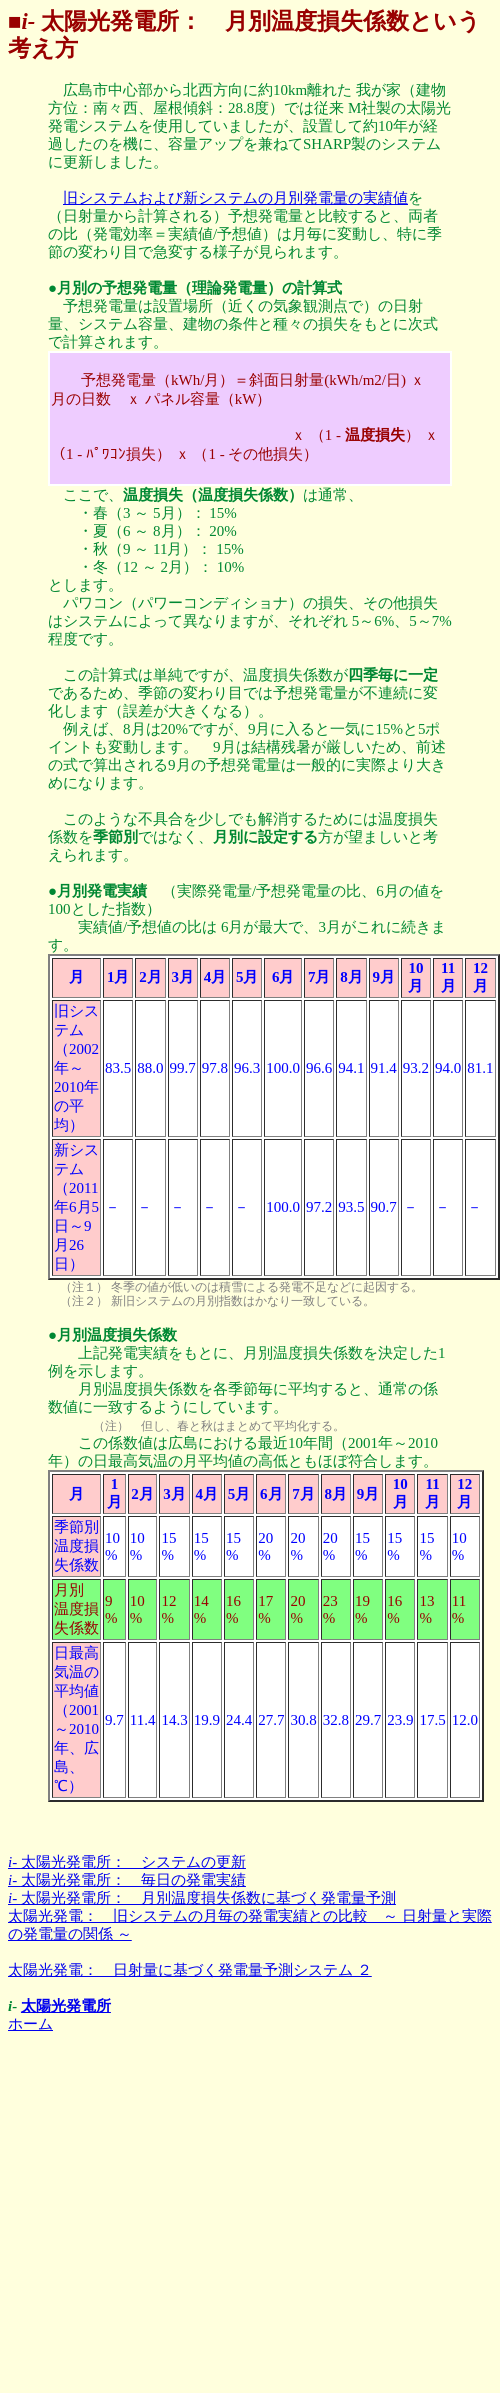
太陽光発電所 (66, 2006)
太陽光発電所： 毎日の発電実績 (127, 1880)
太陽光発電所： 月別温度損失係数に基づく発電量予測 (202, 1898)
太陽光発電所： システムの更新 (127, 1862)
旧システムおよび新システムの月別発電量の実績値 (235, 198)
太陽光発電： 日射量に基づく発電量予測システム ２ (190, 1970)
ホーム (30, 2024)
